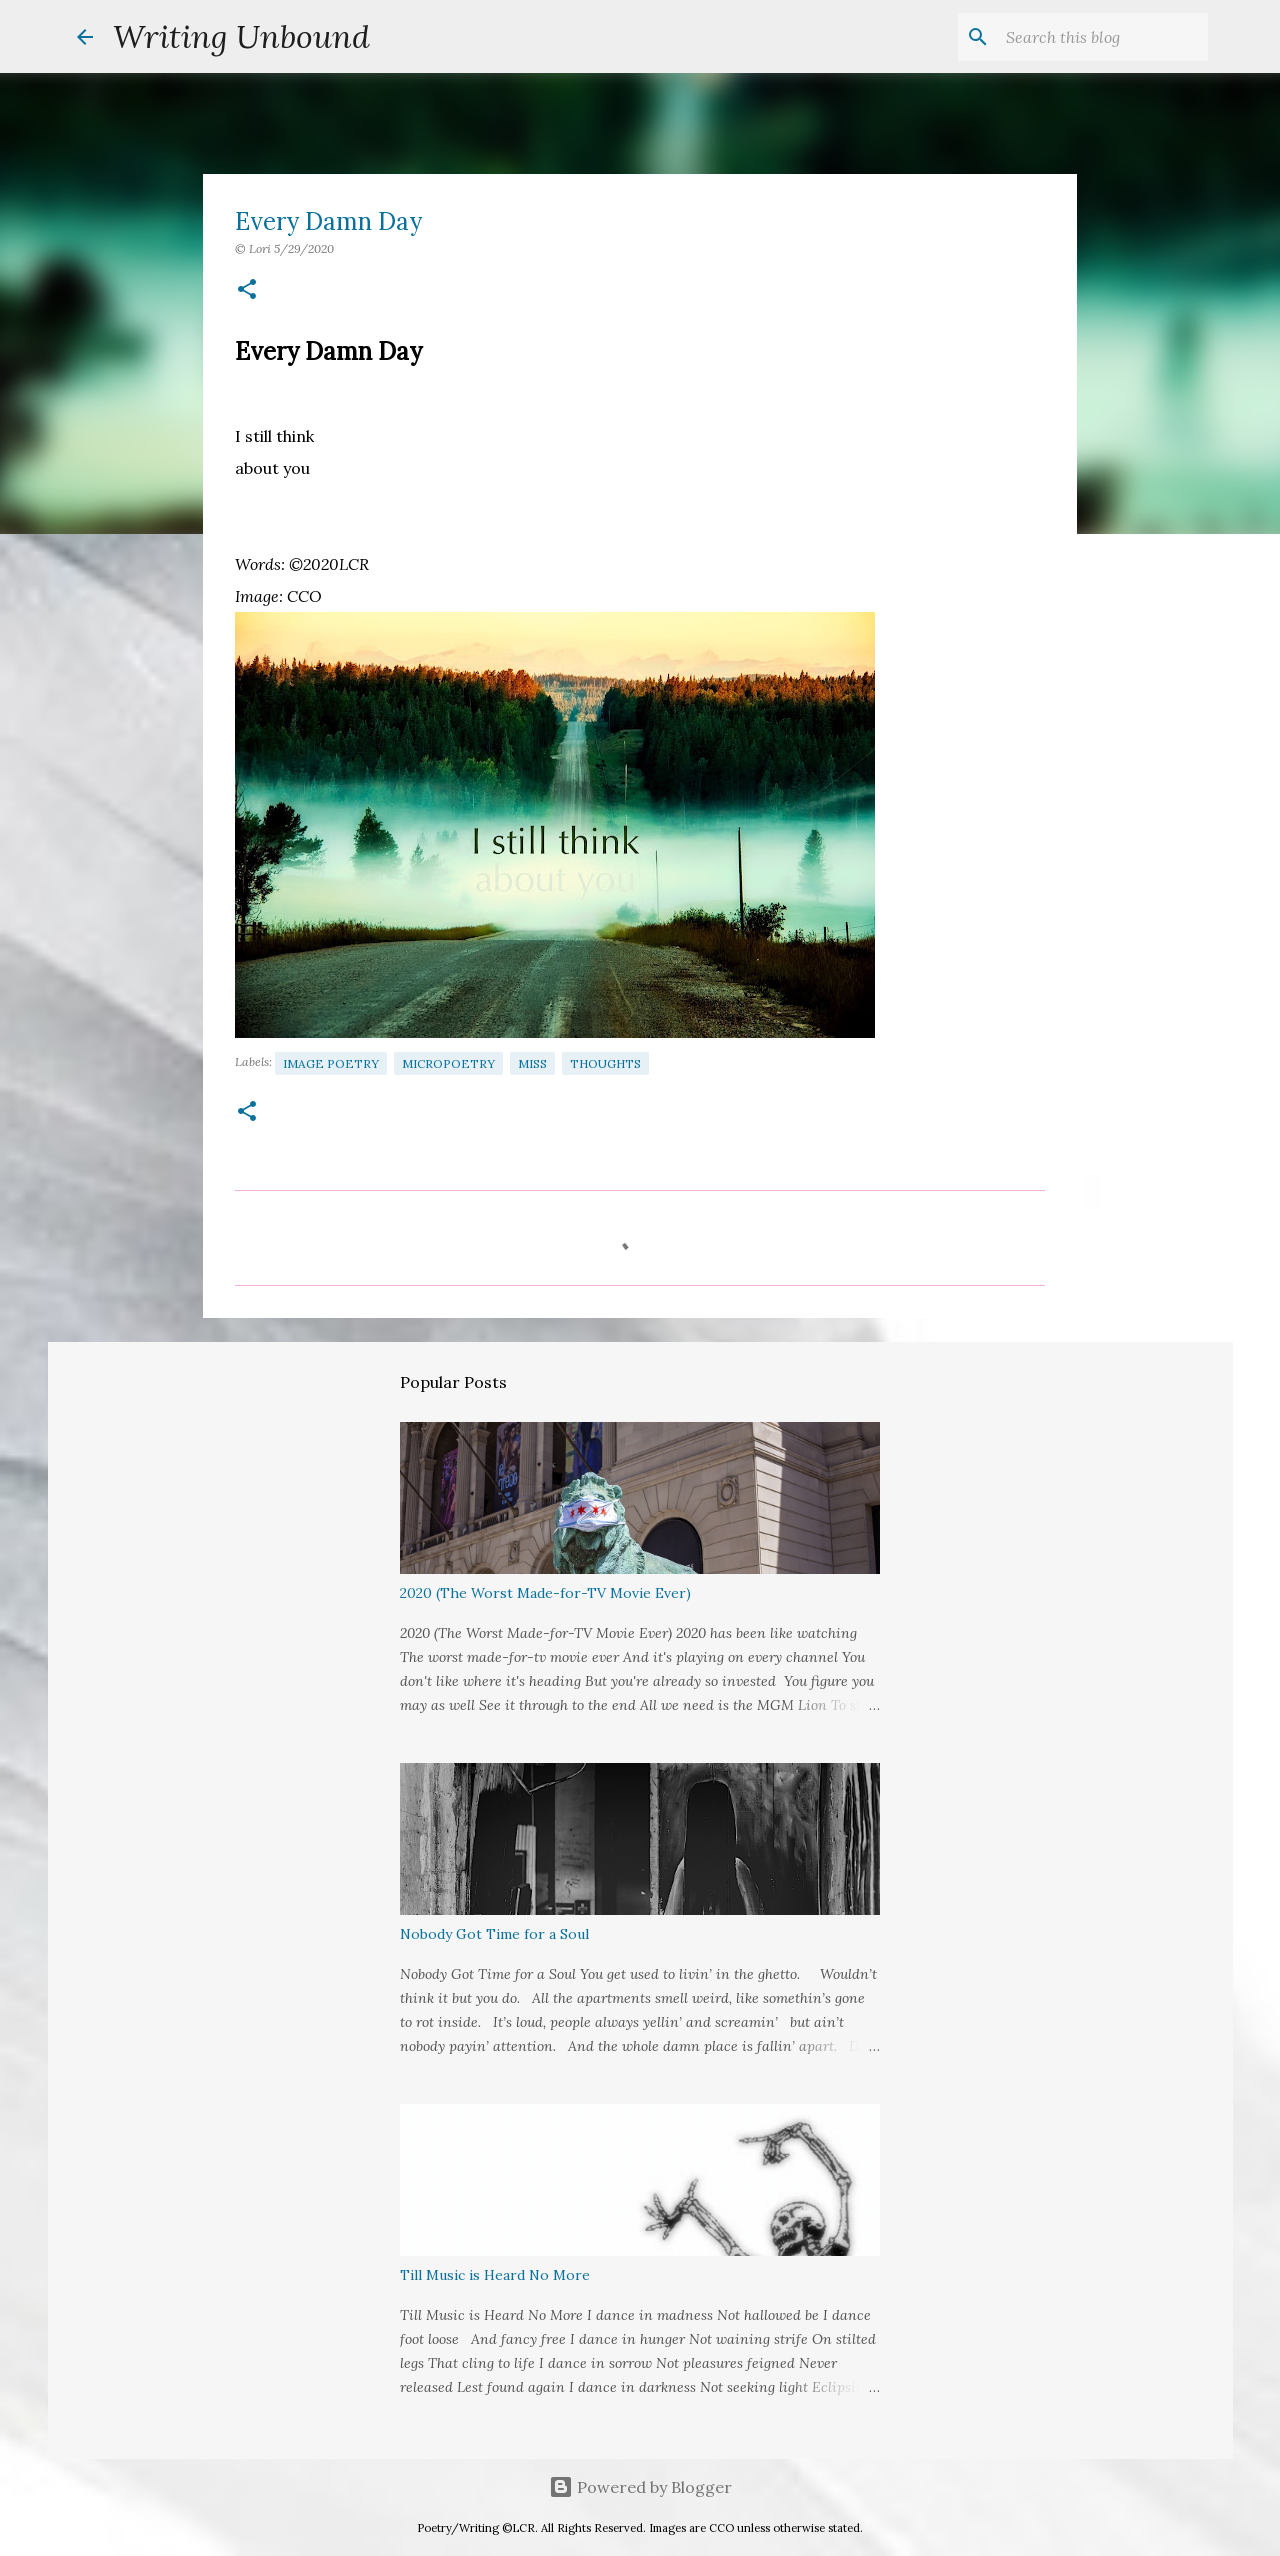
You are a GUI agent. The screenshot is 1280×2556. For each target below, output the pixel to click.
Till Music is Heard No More (495, 2275)
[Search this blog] (1103, 37)
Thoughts (605, 1063)
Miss (532, 1063)
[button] (247, 290)
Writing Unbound (241, 36)
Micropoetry (448, 1063)
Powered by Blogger (640, 2487)
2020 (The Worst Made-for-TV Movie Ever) (545, 1593)
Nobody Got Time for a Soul (494, 1934)
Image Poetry (331, 1063)
